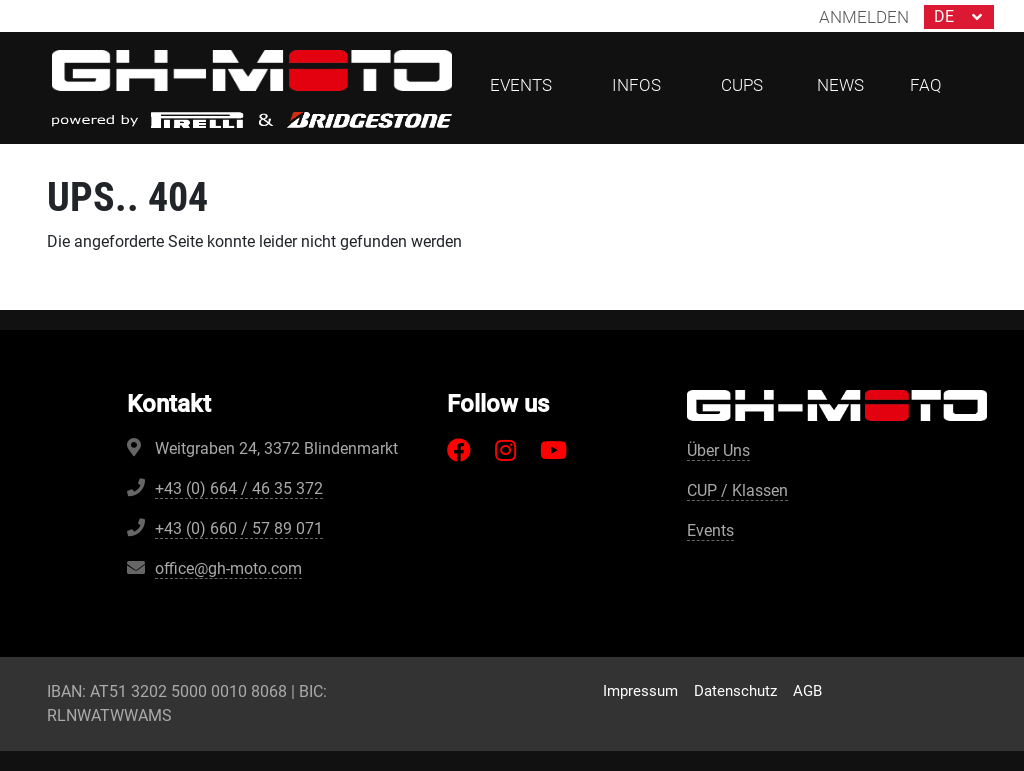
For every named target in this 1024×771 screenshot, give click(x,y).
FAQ (926, 85)
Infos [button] (636, 85)
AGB (807, 691)
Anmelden (864, 17)
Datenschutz (735, 691)
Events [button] (521, 85)
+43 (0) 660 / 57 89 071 (239, 528)
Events (710, 530)
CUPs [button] (742, 85)
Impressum (640, 691)
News (840, 85)
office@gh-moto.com (228, 568)
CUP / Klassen (737, 490)
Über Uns (718, 450)
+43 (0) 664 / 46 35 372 (239, 488)
